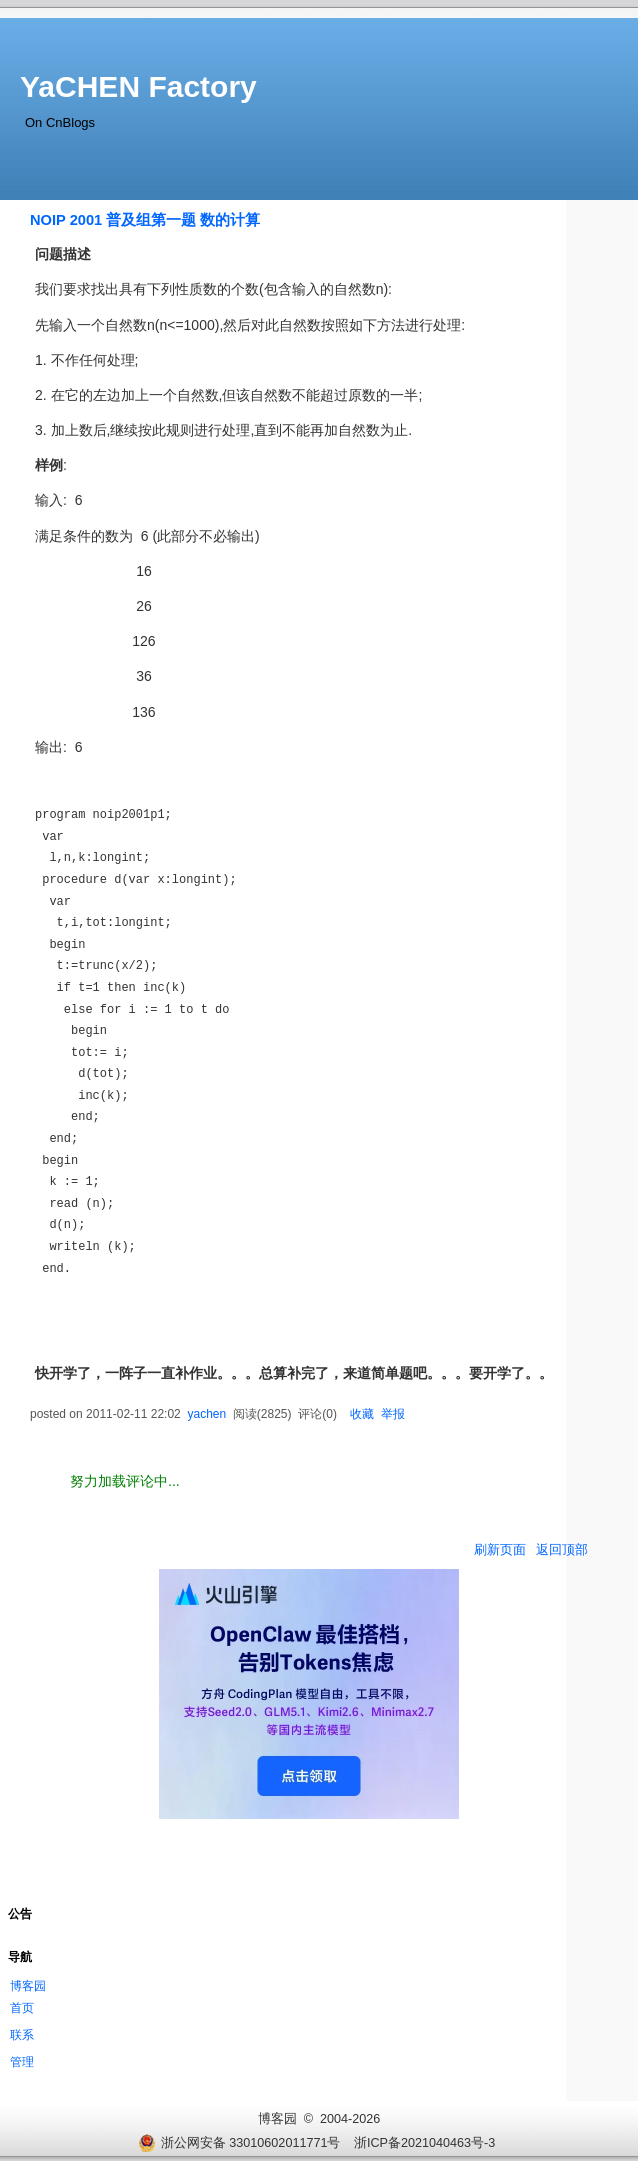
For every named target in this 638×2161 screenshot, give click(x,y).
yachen (206, 1414)
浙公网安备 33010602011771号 (239, 2143)
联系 (22, 2035)
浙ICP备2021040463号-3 (424, 2143)
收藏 (362, 1414)
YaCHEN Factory (138, 86)
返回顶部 (562, 1549)
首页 (22, 2008)
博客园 (28, 1986)
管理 (22, 2062)
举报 (393, 1414)
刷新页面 (500, 1549)
